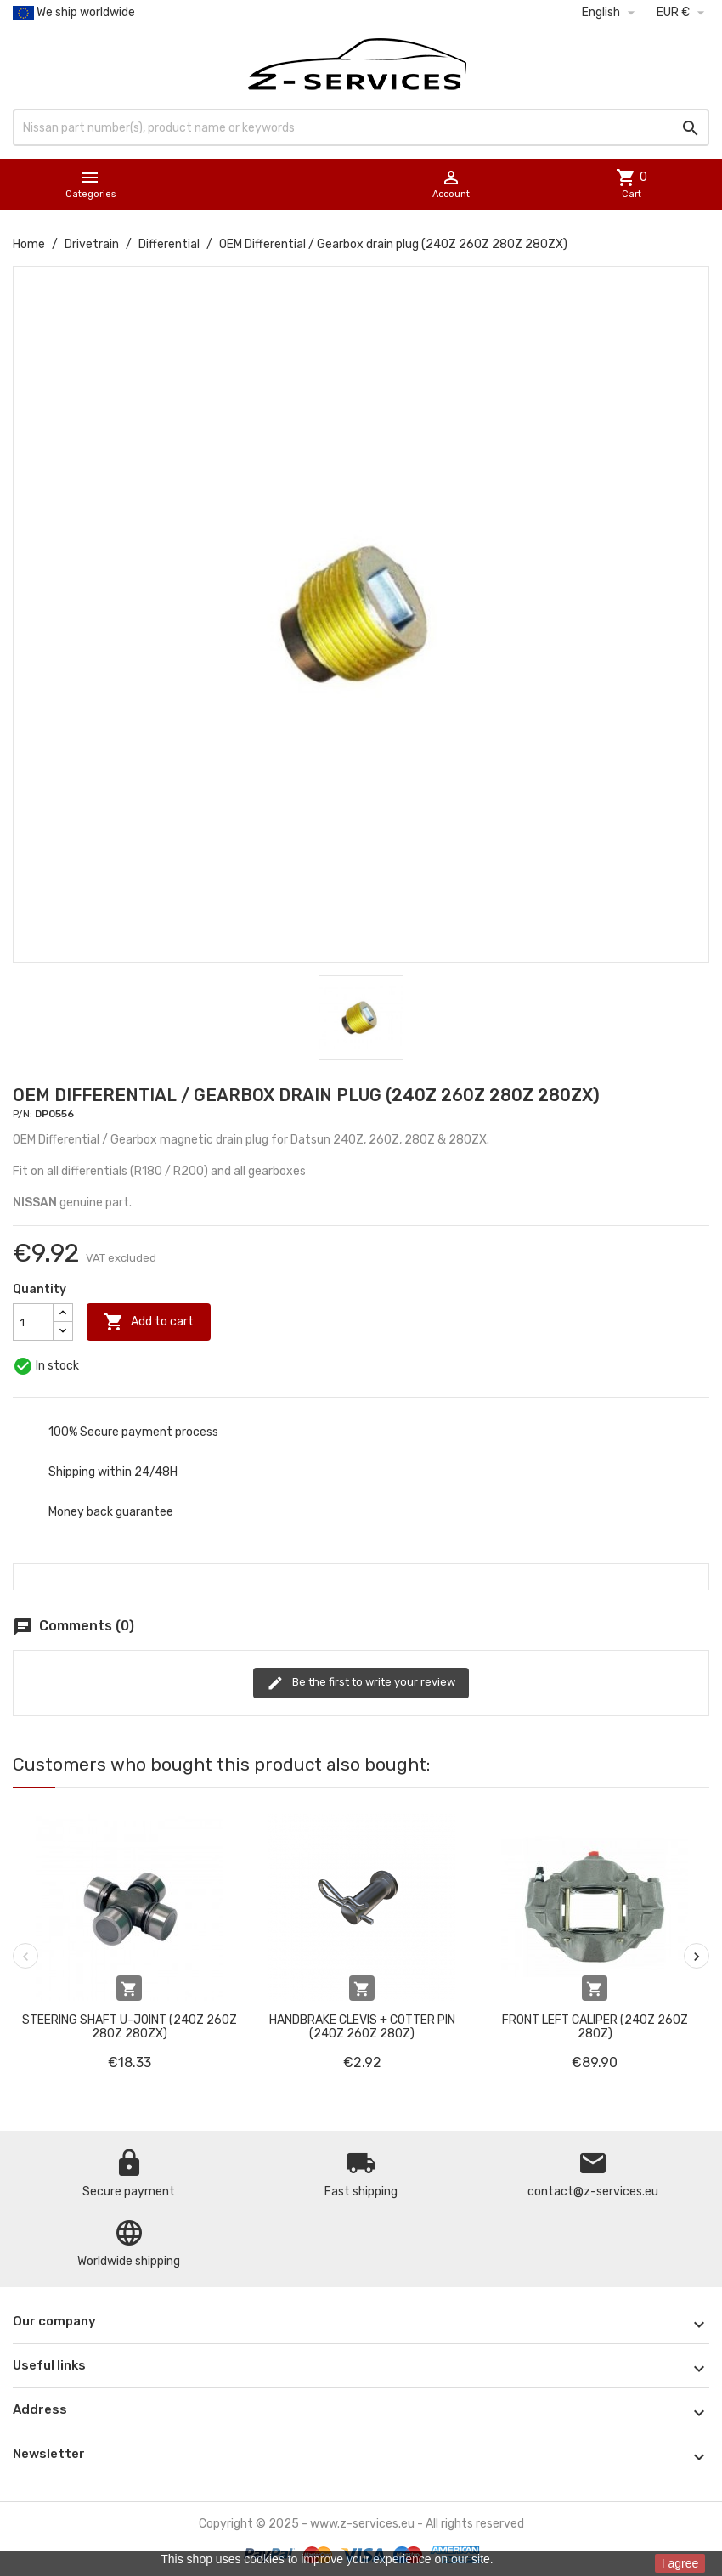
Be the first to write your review (361, 1683)
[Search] (361, 127)
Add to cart (149, 1322)
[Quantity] (33, 1322)
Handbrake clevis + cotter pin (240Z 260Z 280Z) (362, 2026)
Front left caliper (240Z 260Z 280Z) (595, 2026)
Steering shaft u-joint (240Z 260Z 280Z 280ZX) (129, 2026)
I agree (680, 2563)
